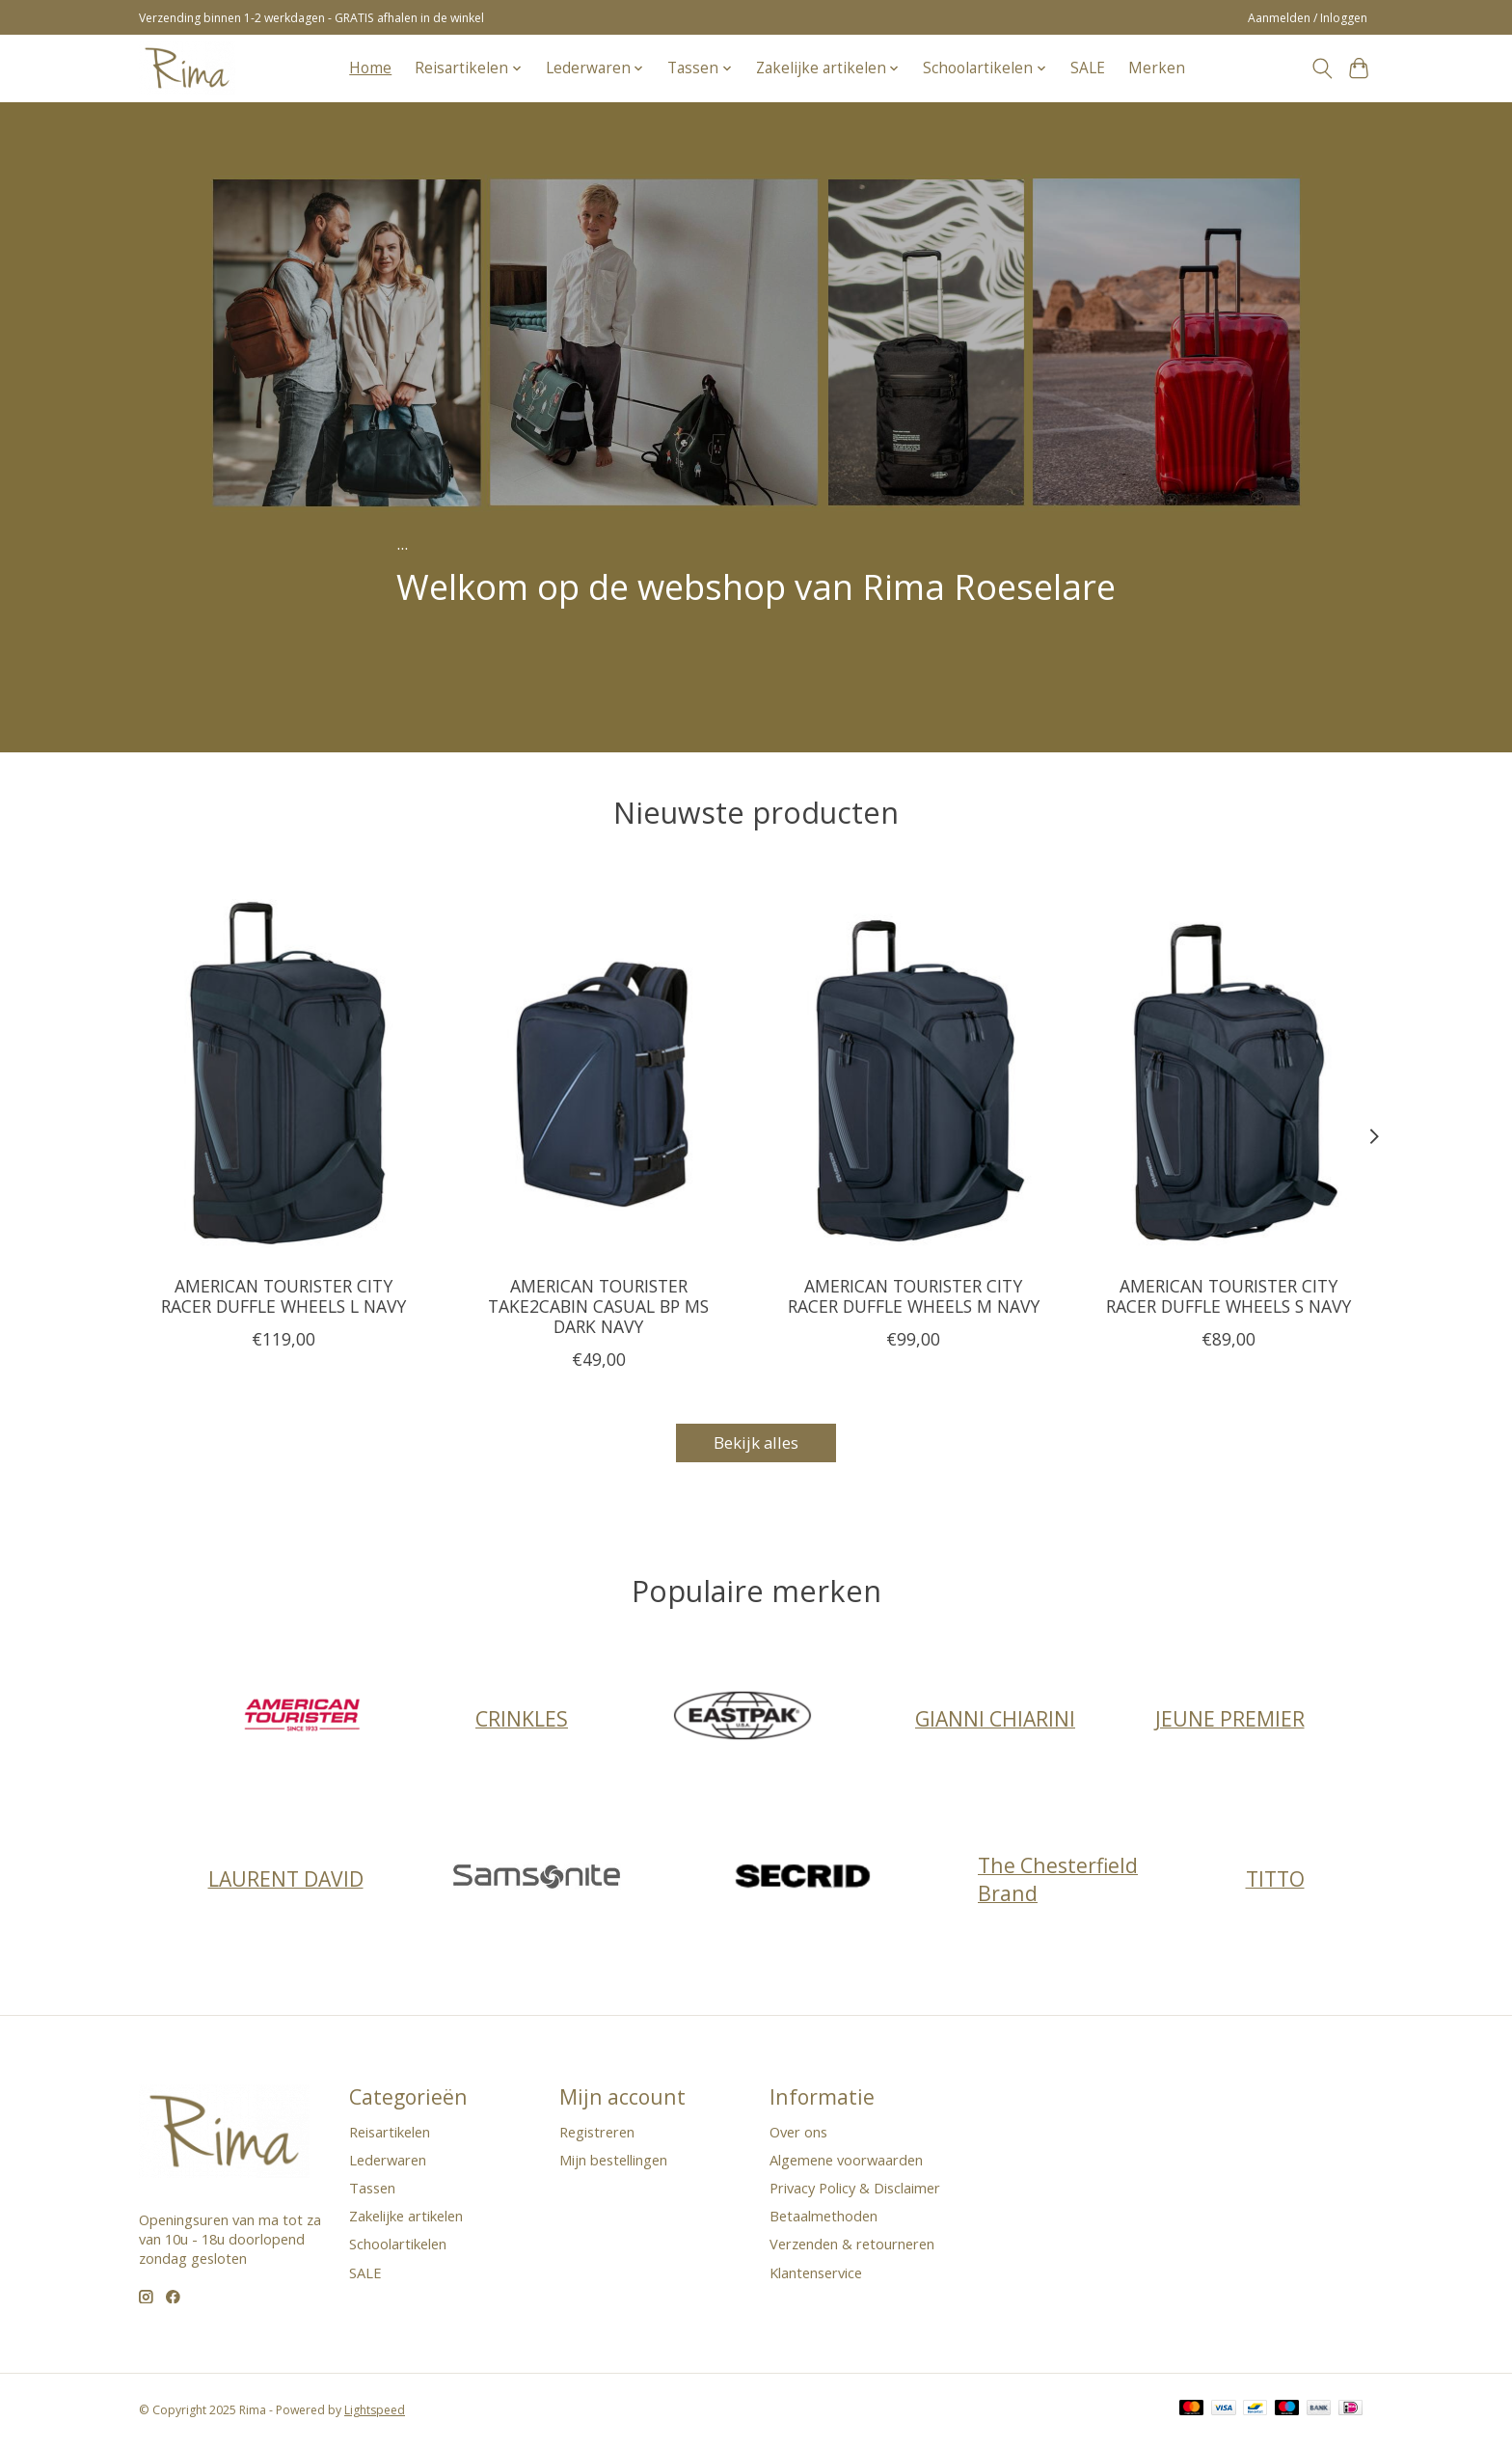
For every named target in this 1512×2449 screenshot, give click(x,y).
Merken (1156, 68)
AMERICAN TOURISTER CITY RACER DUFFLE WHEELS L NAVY (283, 1295)
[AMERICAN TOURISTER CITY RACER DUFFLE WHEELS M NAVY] (914, 1068)
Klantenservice (816, 2275)
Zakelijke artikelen (406, 2218)
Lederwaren (387, 2162)
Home (370, 68)
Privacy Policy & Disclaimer (855, 2190)
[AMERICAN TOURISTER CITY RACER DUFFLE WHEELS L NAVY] (283, 1068)
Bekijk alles (756, 1444)
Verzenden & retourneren (852, 2247)
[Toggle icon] (1322, 68)
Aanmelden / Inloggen (1307, 18)
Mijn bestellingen (613, 2162)
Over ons (798, 2134)
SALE (1087, 68)
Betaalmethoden (824, 2218)
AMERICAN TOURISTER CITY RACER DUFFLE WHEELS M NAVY (914, 1295)
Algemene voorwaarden (846, 2162)
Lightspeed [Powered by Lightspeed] (374, 2413)
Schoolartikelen (397, 2247)
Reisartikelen (389, 2134)
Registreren (596, 2134)
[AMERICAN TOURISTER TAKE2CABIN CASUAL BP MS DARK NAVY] (598, 1068)
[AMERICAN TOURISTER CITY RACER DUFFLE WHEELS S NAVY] (1229, 1068)
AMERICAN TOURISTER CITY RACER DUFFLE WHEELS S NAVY (1228, 1295)
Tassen (372, 2190)
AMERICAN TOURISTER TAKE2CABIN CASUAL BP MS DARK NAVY (598, 1305)
